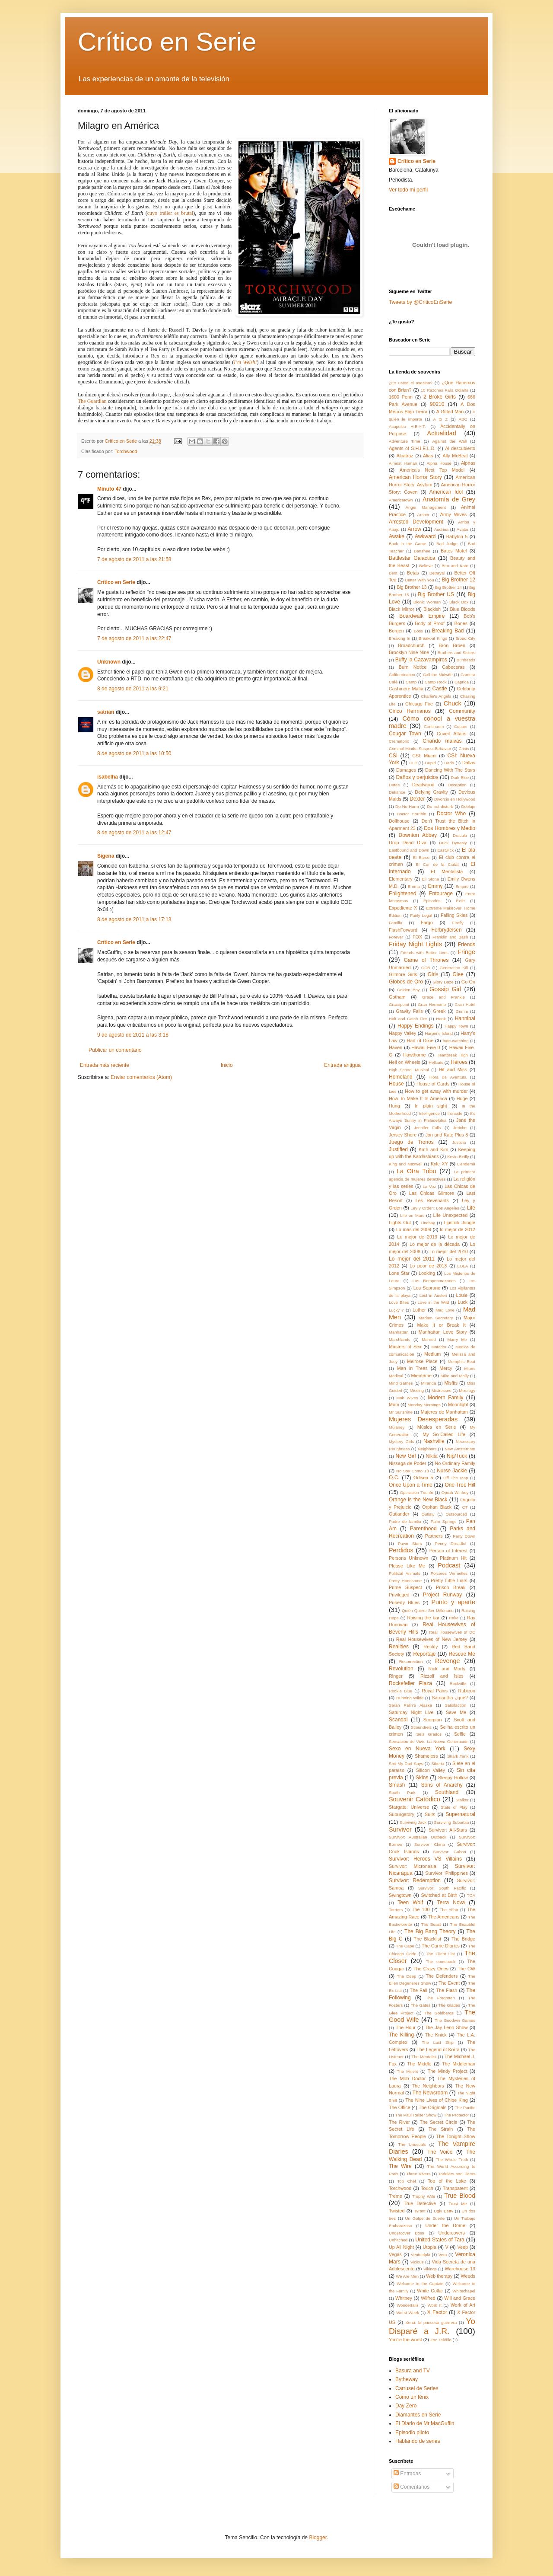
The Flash (446, 1990)
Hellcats (436, 1062)
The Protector (456, 2115)
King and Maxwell (406, 1164)
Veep (462, 2247)
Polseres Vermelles (449, 1573)
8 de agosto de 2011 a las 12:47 (134, 833)
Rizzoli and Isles (442, 1676)
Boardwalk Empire (422, 616)
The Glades (449, 2005)
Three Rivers (418, 2173)
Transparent (455, 2188)
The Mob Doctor (407, 2078)
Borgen (396, 630)
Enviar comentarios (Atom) (141, 1077)
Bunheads (466, 660)
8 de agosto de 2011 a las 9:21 (132, 689)
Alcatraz (405, 455)
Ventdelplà (420, 2254)
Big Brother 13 (411, 587)
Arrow (414, 529)
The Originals (432, 2107)
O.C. (394, 1478)
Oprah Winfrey (455, 1492)
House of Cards (432, 1083)
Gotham (397, 996)
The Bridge (463, 1938)
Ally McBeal (454, 455)
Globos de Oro (406, 982)
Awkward (425, 536)
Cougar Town (405, 734)
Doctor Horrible (411, 813)
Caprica (461, 682)
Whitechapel (463, 2291)
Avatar (463, 529)
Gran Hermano (432, 1004)
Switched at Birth (439, 1895)
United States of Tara (439, 2240)
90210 (437, 404)
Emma (414, 886)
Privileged (399, 1594)
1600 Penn (401, 396)
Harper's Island (439, 1033)
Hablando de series (417, 2441)
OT (465, 1507)
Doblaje (468, 806)
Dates (394, 784)
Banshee (422, 551)
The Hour (406, 2027)
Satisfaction (456, 1705)
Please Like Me (407, 1565)
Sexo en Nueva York (417, 1749)
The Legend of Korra (438, 2049)
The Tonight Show (455, 2136)
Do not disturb (440, 806)
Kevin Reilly (458, 1156)
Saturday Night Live (411, 1712)
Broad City (465, 638)
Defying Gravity (431, 792)
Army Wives (453, 514)
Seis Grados (429, 1734)
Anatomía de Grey (449, 499)
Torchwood (125, 451)
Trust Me (457, 2203)
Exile (460, 900)
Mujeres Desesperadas (423, 1419)
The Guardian (92, 401)
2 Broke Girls (439, 397)
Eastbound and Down (409, 850)
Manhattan (398, 1332)
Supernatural (460, 1814)
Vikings (430, 2268)
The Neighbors (428, 2085)
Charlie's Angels (436, 696)
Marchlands (399, 1339)
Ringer (396, 1676)
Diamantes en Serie (418, 2415)
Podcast (449, 1565)
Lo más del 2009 (413, 1229)
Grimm (462, 1011)
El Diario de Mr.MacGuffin (424, 2423)
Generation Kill (454, 967)
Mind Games (401, 1383)
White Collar (430, 2290)
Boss (418, 631)
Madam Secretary (436, 1317)
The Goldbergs (439, 2013)
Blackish (432, 609)
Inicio (227, 1065)
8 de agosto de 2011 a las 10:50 (134, 753)
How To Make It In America (418, 1098)
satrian (105, 712)
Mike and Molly (455, 1375)
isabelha (107, 777)
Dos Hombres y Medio (449, 828)
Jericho (460, 1127)
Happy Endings (415, 1026)
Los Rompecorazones (434, 1280)
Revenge (447, 1660)
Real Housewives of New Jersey (431, 1639)
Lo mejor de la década (435, 1244)
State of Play (454, 1807)
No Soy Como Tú (412, 1470)
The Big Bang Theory (429, 1931)
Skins (422, 1778)
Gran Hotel (464, 1004)
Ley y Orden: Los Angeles (434, 1208)
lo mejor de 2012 (457, 1229)
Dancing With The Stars (450, 769)
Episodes (431, 900)
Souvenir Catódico (414, 1799)
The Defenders (442, 1976)
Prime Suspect (405, 1587)
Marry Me (457, 1339)
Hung (394, 1105)
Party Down (464, 1536)
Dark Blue (460, 777)
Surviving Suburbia (451, 1822)
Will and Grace (459, 2298)
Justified (398, 1149)
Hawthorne (414, 1054)
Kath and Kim (433, 1149)
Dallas (468, 762)
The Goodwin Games (455, 2020)
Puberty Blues (404, 1602)
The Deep (406, 1976)
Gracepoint (399, 1004)
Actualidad (441, 433)
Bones (461, 623)
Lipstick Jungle (459, 1222)
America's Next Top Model (432, 469)
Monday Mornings (423, 1404)
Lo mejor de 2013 (417, 1236)
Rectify (430, 1646)
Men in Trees (412, 1368)
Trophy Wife (423, 2196)
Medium (432, 1354)
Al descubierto (460, 448)
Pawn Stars (410, 1543)
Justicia (459, 1142)
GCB (425, 967)
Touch (427, 2188)
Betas (413, 572)
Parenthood (423, 1529)
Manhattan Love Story (443, 1331)
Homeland (401, 1077)
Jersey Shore (402, 1134)
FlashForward (403, 929)
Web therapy (439, 2276)
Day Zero (405, 2406)
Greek (439, 1011)
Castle (439, 689)
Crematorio (399, 741)
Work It (435, 2305)
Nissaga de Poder (407, 1463)
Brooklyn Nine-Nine (409, 652)
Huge (462, 1098)
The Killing (401, 2035)
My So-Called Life (444, 1434)
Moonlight (458, 1404)
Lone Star (399, 1273)
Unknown (109, 662)
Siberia (437, 1763)
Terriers (396, 1909)
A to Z (440, 419)
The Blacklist (428, 1938)
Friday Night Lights (415, 944)
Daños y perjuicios (417, 777)
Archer (423, 514)
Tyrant (420, 2211)
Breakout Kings (433, 638)
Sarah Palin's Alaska (410, 1705)
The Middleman (458, 2063)
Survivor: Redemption (415, 1880)
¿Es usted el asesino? (410, 382)
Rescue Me (461, 1654)
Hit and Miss (453, 1069)
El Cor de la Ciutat (437, 864)
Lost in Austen (433, 1295)
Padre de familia (405, 1521)
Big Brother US (436, 594)
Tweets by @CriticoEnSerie (420, 302)
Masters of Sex (405, 1346)
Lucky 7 (396, 1310)
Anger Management (426, 507)
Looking (427, 1273)
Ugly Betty (443, 2211)
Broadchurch (411, 645)
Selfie (460, 1733)
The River (399, 2122)
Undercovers (452, 2232)
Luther (419, 1309)
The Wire (400, 2166)
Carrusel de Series (416, 2388)
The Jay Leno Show (446, 2027)
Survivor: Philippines (446, 1873)
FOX (417, 936)
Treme (395, 2196)
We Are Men (407, 2276)
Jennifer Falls (427, 1127)
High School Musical (409, 1069)
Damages (406, 769)
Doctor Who (451, 814)
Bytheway (406, 2379)
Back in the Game (407, 543)
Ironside (455, 1113)
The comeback (440, 1961)
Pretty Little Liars (449, 1580)
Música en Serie (436, 1427)
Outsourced (456, 1514)
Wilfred (428, 2298)
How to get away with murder (436, 1091)
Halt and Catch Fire (408, 1018)
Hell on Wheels (404, 1062)
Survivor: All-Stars (448, 1829)
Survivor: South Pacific (442, 1888)
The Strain (441, 2129)
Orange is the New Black (418, 1500)
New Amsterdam (460, 1448)
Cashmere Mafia (406, 688)
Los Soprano (426, 1287)
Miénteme (421, 1375)
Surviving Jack (413, 1822)
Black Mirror (401, 609)
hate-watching (456, 1040)
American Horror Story (415, 477)
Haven (395, 1047)
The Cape (405, 1946)
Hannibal (465, 1018)
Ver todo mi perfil (408, 190)
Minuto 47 (109, 489)
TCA (471, 1895)
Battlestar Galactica (412, 558)
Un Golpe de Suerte (425, 2218)
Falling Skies (454, 915)
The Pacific (465, 2107)
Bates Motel (454, 550)
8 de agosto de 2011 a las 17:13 (134, 919)
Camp (411, 682)
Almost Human (403, 463)
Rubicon (466, 1690)
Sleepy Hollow (453, 1777)
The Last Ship (438, 2042)
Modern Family (445, 1398)
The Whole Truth (451, 2159)
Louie (461, 1295)
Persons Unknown (408, 1558)
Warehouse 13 (460, 2268)
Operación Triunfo (416, 1492)
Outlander (399, 1513)
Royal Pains (435, 1690)
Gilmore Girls (403, 974)
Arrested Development (416, 522)
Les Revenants (432, 1200)
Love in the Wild (433, 1302)
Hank (440, 1018)
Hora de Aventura (448, 1077)
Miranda (428, 1383)
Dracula (460, 835)
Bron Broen (452, 645)
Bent (393, 573)
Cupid (430, 762)
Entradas (407, 2474)
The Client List (440, 1953)
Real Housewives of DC (452, 1632)
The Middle (419, 2063)
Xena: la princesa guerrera (431, 2322)
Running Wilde (409, 1697)
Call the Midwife (438, 674)
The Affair (449, 1909)
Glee (457, 974)
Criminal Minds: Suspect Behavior (420, 748)
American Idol (446, 492)
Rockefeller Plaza (410, 1683)
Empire (461, 886)
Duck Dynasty (453, 842)
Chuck (452, 703)
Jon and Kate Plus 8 (446, 1134)
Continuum (434, 726)
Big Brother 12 (458, 580)
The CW (466, 1968)
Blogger (318, 2538)
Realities (399, 1647)
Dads (449, 762)
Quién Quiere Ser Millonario (428, 1610)
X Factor (437, 2312)
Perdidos (401, 1550)
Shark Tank (457, 1756)
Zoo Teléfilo (440, 2339)
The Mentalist (423, 2056)
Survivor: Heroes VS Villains (425, 1859)
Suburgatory (401, 1814)
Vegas (395, 2254)
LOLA (463, 1266)
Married (429, 1339)
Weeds (468, 2276)
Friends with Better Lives (424, 952)
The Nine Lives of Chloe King (436, 2100)
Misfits (451, 1382)
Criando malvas (442, 741)
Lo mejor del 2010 (448, 1251)
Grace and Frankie (443, 997)
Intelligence (429, 1113)
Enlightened (402, 894)
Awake (396, 536)
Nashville (434, 1441)
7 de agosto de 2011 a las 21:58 (134, 559)
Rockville (458, 1683)
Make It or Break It (441, 1325)
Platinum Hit (453, 1558)
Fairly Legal (421, 915)
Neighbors (427, 1448)
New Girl (405, 1456)
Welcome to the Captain (420, 2283)
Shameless (426, 1756)
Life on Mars (412, 1215)
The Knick (436, 2034)
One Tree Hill (460, 1485)
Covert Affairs (452, 733)
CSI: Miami (424, 755)
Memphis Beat (461, 1361)
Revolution (401, 1669)
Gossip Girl (445, 989)
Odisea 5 (423, 1477)
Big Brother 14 (448, 587)
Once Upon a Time (410, 1485)
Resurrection (411, 1661)
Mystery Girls (401, 1441)
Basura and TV (412, 2371)
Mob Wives (407, 1397)
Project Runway (442, 1595)
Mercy (445, 1368)
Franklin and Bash (450, 937)
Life (471, 1208)
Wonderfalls (407, 2305)
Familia (395, 922)
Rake (453, 1617)
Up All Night (401, 2247)
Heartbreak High (452, 1055)
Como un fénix (412, 2397)
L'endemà (466, 1164)
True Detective (420, 2203)
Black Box (458, 602)
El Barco (421, 857)
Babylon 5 (456, 536)
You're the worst (405, 2339)
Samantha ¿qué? (450, 1697)
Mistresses (441, 1390)
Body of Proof (430, 623)
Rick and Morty (447, 1668)
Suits (430, 1814)
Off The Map (455, 1477)
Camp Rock (436, 682)
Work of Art (463, 2305)
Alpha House (439, 463)
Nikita (432, 1456)
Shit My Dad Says (406, 1763)
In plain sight (431, 1105)
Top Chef (406, 2181)
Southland (446, 1792)
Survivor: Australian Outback (417, 1837)
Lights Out (400, 1222)
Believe (425, 565)
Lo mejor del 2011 (412, 1259)
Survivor (400, 1829)
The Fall (418, 1990)
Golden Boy (408, 989)
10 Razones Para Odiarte (445, 390)
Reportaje (424, 1654)
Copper (460, 726)
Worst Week (407, 2312)
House (396, 1084)
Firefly (458, 922)
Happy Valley (402, 1033)
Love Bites (399, 1302)
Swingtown (400, 1895)
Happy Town (456, 1026)
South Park (402, 1792)
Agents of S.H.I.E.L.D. (412, 448)
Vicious (417, 2262)
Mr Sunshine (401, 1412)
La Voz (429, 1186)
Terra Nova (451, 1902)
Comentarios (411, 2487)
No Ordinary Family (455, 1463)
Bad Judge (447, 543)
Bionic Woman (427, 602)
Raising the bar (423, 1617)
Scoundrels (421, 1727)
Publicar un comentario (115, 1050)
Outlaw (428, 1514)
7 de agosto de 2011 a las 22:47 (134, 638)
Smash (397, 1785)
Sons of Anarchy (441, 1785)
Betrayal (437, 573)
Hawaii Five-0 (425, 1047)
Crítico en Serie (167, 41)
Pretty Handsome (405, 1580)
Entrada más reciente (104, 1065)
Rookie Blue (400, 1691)
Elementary (401, 878)
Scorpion (432, 1719)
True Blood (459, 2195)
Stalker (462, 1799)
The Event (449, 1982)
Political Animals (404, 1573)
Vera (443, 2254)
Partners (434, 1536)
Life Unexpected (450, 1215)
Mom (394, 1404)
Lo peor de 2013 (428, 1265)
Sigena (105, 856)
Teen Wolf (410, 1902)
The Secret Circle (438, 2122)
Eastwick (445, 850)
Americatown (401, 500)
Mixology (467, 1390)
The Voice (440, 2152)
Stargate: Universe (409, 1807)
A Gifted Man (450, 411)
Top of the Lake (447, 2180)
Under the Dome (445, 2225)
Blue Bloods (462, 609)
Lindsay (428, 1222)
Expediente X (403, 907)
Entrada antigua (342, 1065)
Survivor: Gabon (449, 1851)
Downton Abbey (418, 835)
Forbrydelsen (447, 930)
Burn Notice (413, 667)
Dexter (417, 799)
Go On (468, 981)
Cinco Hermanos (410, 711)
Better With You (419, 580)
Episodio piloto (412, 2432)
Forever (396, 937)
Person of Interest (448, 1550)
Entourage (441, 894)
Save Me (456, 1712)
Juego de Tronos (411, 1142)
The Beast (431, 1924)
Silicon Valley (430, 1770)
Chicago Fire (419, 703)
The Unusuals (412, 2144)
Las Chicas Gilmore (431, 1193)
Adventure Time (404, 441)
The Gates (421, 2005)
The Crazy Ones (430, 1968)
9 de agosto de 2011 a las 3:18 (132, 1035)
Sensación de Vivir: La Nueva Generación (428, 1741)
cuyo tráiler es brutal (170, 213)
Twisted (397, 2210)
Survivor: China (429, 1844)
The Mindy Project (447, 2071)
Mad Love (444, 1310)
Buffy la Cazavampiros (421, 660)
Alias (428, 455)
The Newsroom (430, 2093)
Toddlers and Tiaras (457, 2173)
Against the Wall (449, 441)
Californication (402, 674)
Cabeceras (453, 667)
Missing (417, 1390)
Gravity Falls (409, 1011)
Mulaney (396, 1427)
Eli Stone (430, 879)
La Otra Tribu (416, 1171)
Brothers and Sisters (456, 652)
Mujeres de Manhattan (444, 1411)
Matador (438, 1346)
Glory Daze (442, 982)
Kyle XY (439, 1163)
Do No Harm (407, 806)
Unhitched (398, 2240)
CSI (393, 756)
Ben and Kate (455, 565)
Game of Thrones (426, 960)
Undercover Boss (406, 2233)
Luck (462, 1302)
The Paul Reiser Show (415, 2115)
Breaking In (399, 638)
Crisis (464, 748)
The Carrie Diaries (441, 1945)
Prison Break (450, 1587)
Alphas (468, 463)
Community (462, 711)
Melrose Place (422, 1361)
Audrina (441, 529)
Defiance (397, 792)
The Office (399, 2107)
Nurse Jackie (452, 1471)
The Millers (407, 2071)
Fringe (466, 951)
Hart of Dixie (420, 1040)
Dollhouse (399, 821)
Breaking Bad (448, 631)
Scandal (398, 1720)
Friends (466, 945)
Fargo (427, 922)
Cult (412, 762)
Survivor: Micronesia (412, 1866)
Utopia (429, 2247)
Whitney (403, 2298)
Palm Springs (444, 1521)
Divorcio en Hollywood (454, 799)
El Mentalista (447, 871)
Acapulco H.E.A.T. (407, 426)
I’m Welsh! (245, 362)
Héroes (459, 1062)
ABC (463, 419)
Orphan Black (436, 1507)
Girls (433, 974)
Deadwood (423, 784)
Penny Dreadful (450, 1543)
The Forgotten (440, 1997)
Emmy (435, 886)
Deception (457, 784)
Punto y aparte (453, 1602)
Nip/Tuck (457, 1456)
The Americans (443, 1916)
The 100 (421, 1909)
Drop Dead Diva (407, 842)
